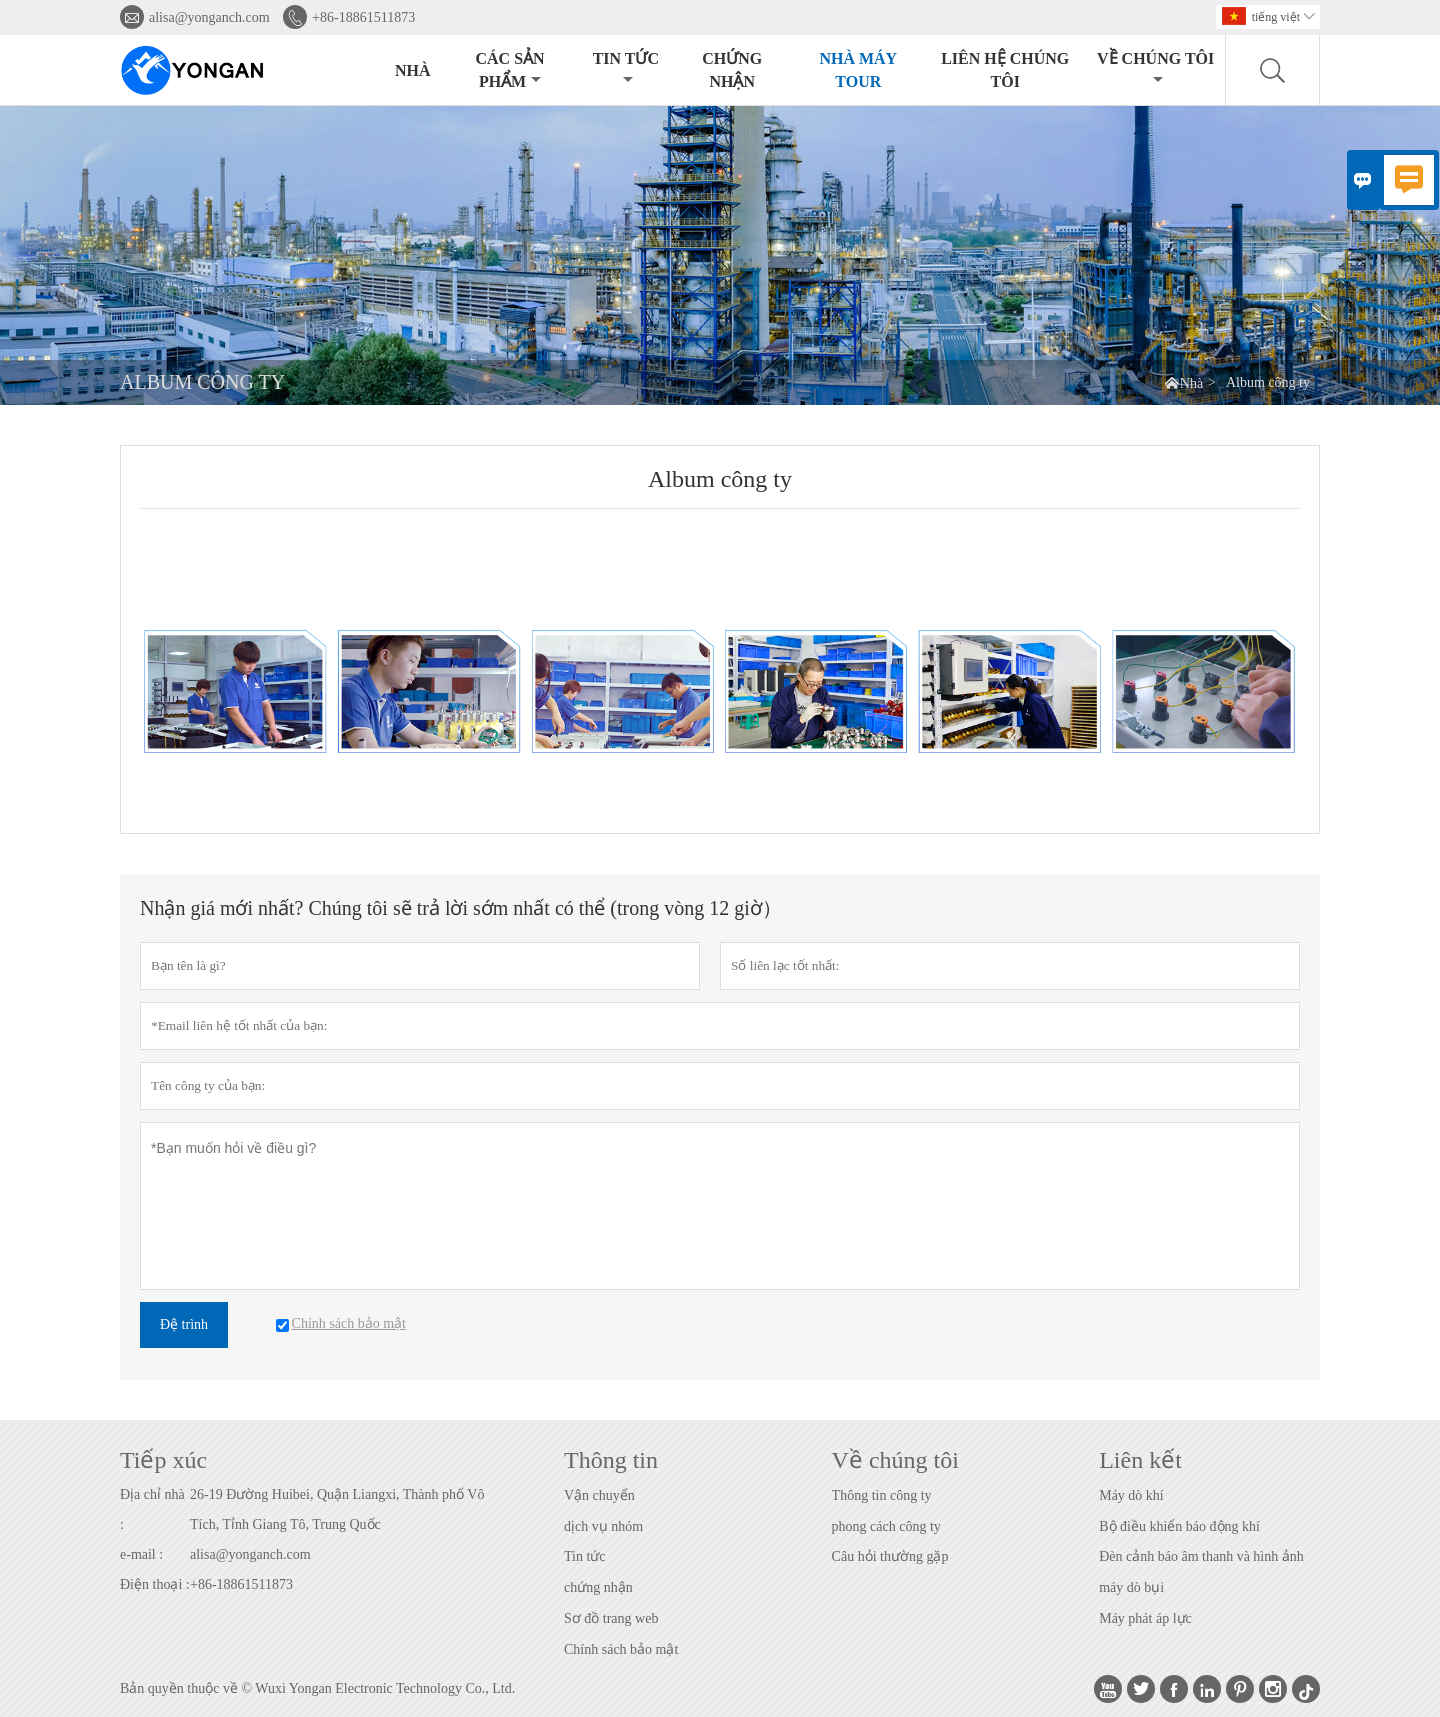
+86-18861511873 (363, 17)
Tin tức (626, 68)
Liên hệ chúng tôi (1005, 70)
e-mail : (141, 1554)
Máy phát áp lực (1145, 1618)
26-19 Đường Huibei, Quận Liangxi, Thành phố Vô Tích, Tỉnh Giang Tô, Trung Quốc (337, 1509)
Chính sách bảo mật (621, 1649)
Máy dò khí (1131, 1495)
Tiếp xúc (163, 1460)
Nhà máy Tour (858, 70)
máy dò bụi (1131, 1587)
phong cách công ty (886, 1526)
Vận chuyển (599, 1495)
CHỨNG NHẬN (732, 70)
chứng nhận (598, 1587)
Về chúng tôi (1155, 68)
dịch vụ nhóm (603, 1526)
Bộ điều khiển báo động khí (1179, 1526)
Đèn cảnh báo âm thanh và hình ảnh (1201, 1556)
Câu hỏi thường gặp (890, 1556)
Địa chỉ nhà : (152, 1509)
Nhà (413, 70)
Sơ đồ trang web (611, 1618)
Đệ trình (184, 1324)
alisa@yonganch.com (209, 17)
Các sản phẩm (509, 70)
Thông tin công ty (882, 1495)
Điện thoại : (155, 1584)
